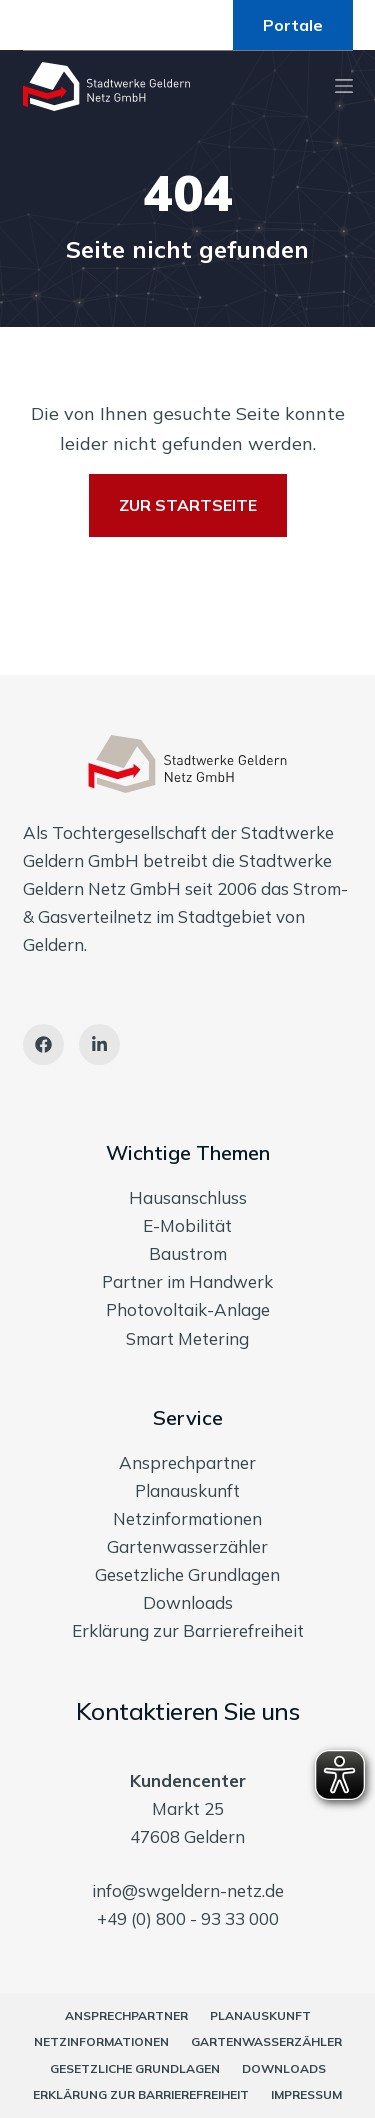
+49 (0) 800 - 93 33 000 (188, 1918)
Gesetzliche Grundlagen (187, 1574)
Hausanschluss (188, 1197)
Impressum (306, 2094)
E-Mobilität (187, 1225)
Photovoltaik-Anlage (188, 1309)
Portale (293, 25)
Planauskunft (187, 1490)
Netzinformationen (187, 1518)
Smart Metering (187, 1338)
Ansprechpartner (187, 1462)
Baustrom (188, 1253)
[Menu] (344, 86)
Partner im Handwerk (187, 1281)
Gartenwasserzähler (187, 1546)
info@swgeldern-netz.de (188, 1890)
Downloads (188, 1602)
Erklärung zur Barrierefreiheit (188, 1630)
